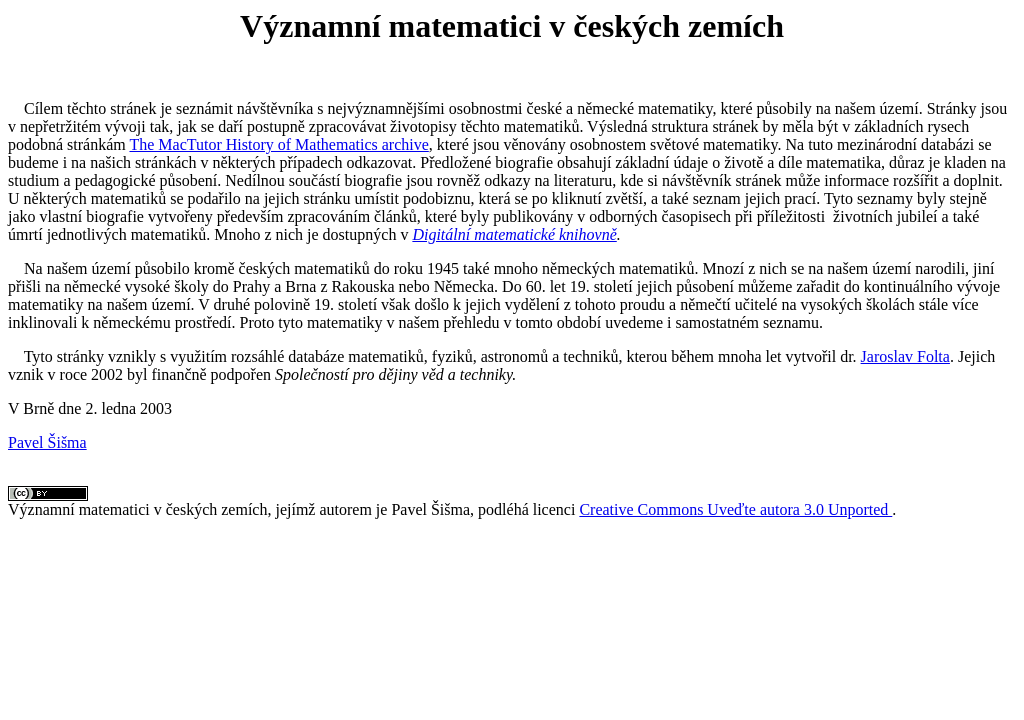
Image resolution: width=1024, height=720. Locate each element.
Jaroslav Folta (905, 356)
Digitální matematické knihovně (514, 234)
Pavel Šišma (47, 442)
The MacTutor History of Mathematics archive (278, 144)
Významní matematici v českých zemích (137, 509)
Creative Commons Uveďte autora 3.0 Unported (735, 509)
